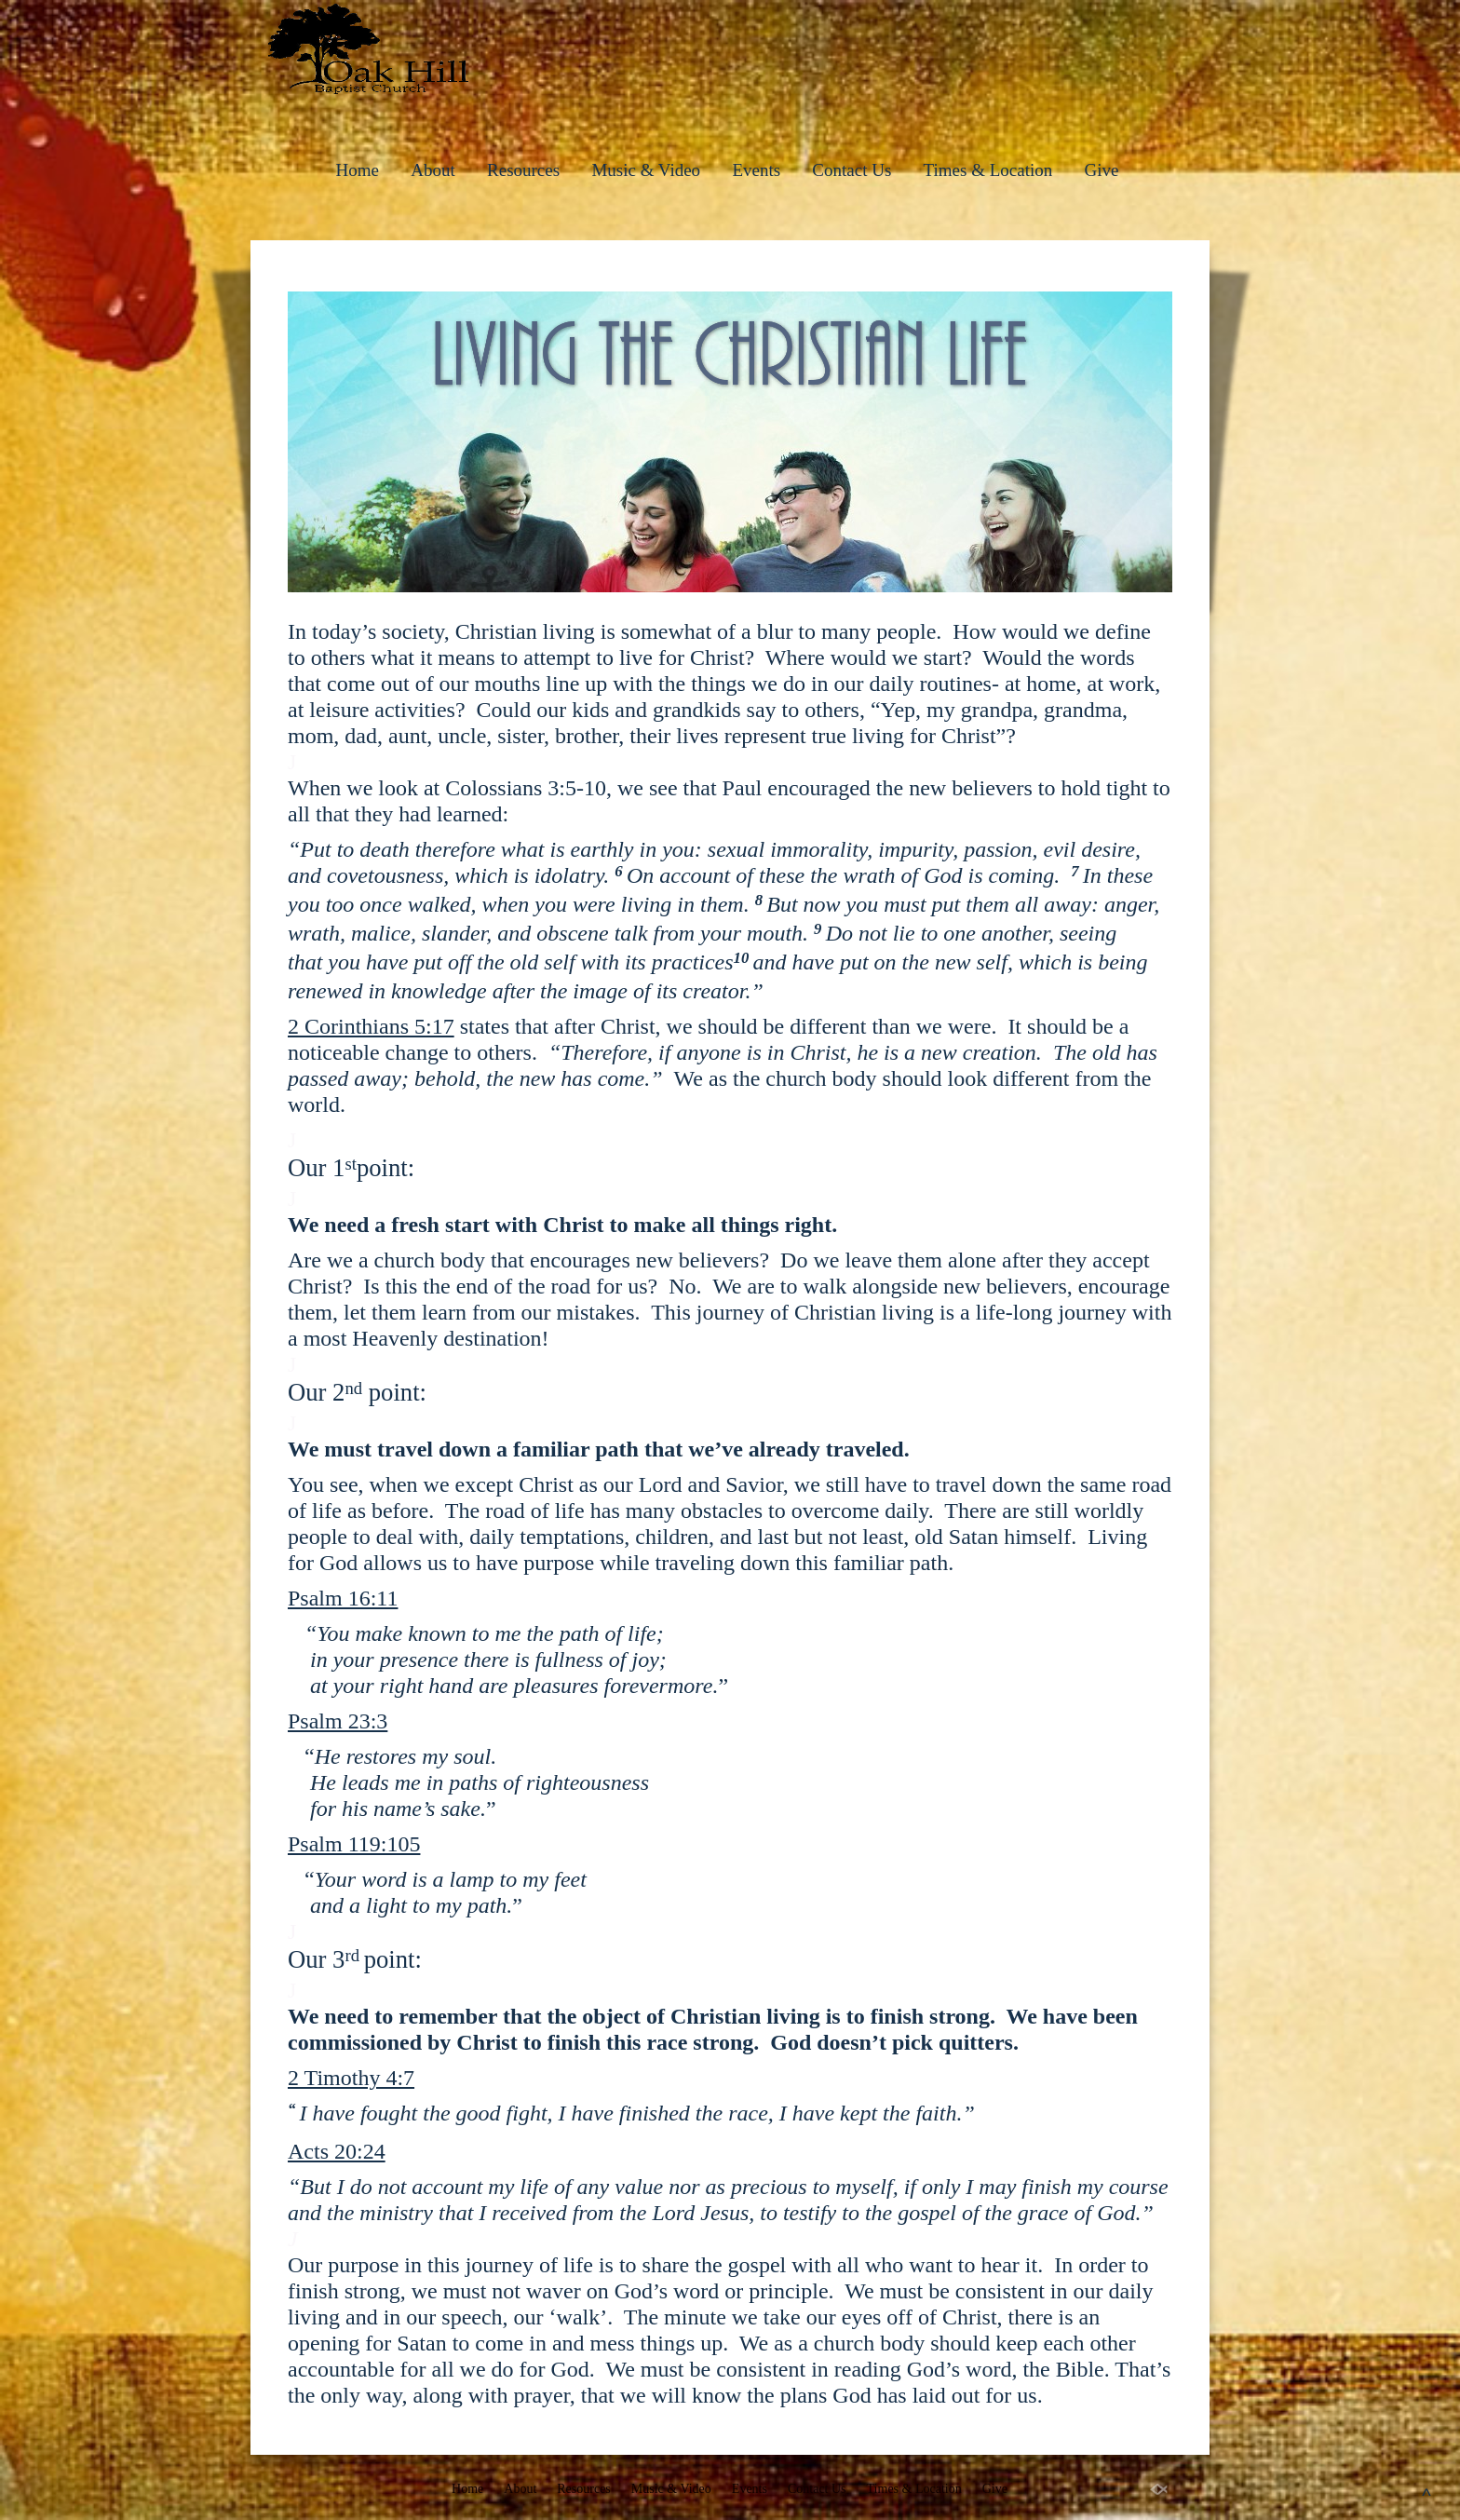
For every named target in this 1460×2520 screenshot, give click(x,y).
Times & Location (988, 170)
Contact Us (851, 170)
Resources (523, 170)
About (433, 170)
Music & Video (645, 170)
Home (357, 170)
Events (756, 170)
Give (1101, 170)
